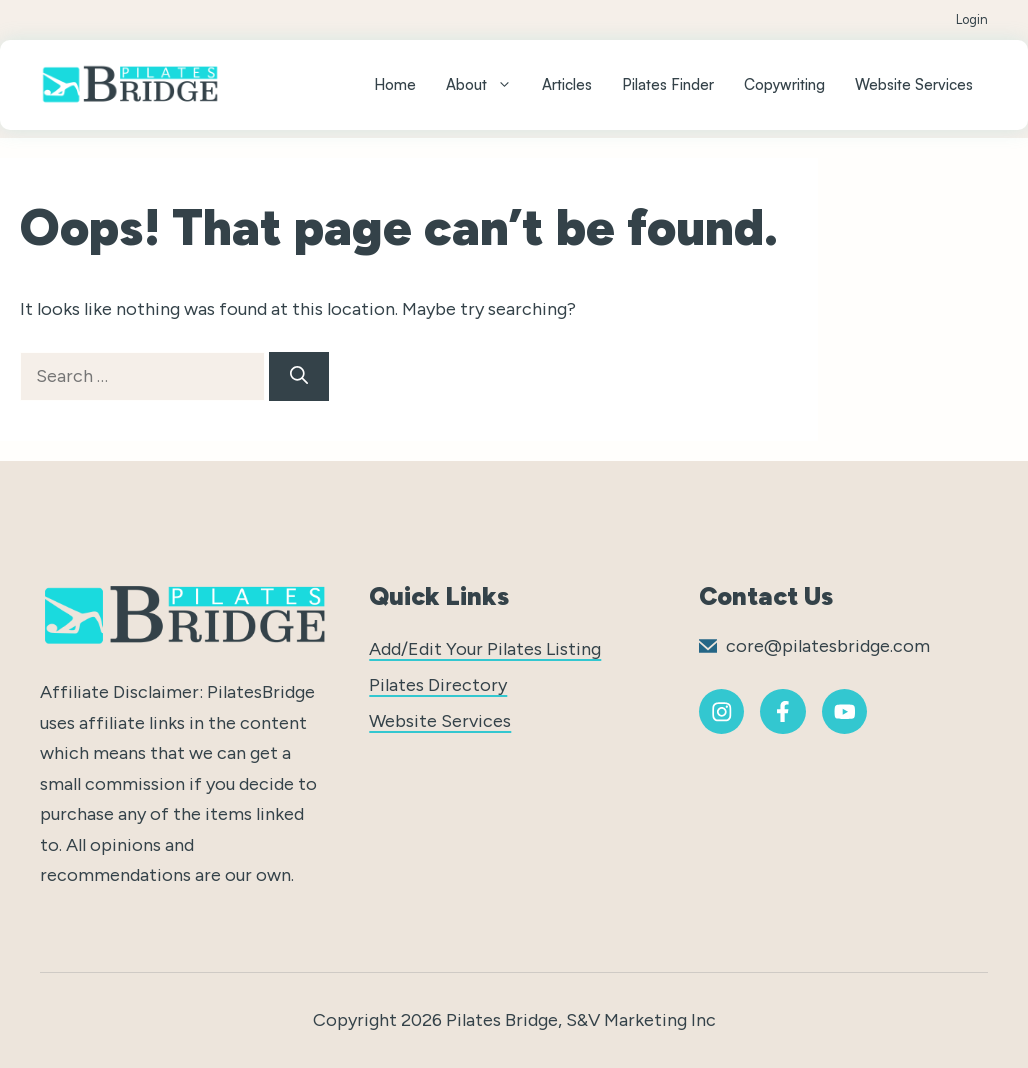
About (486, 85)
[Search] (299, 376)
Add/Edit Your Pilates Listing (485, 649)
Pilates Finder (668, 84)
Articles (567, 84)
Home (395, 84)
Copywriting (784, 84)
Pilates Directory (438, 685)
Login (972, 19)
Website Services (914, 84)
